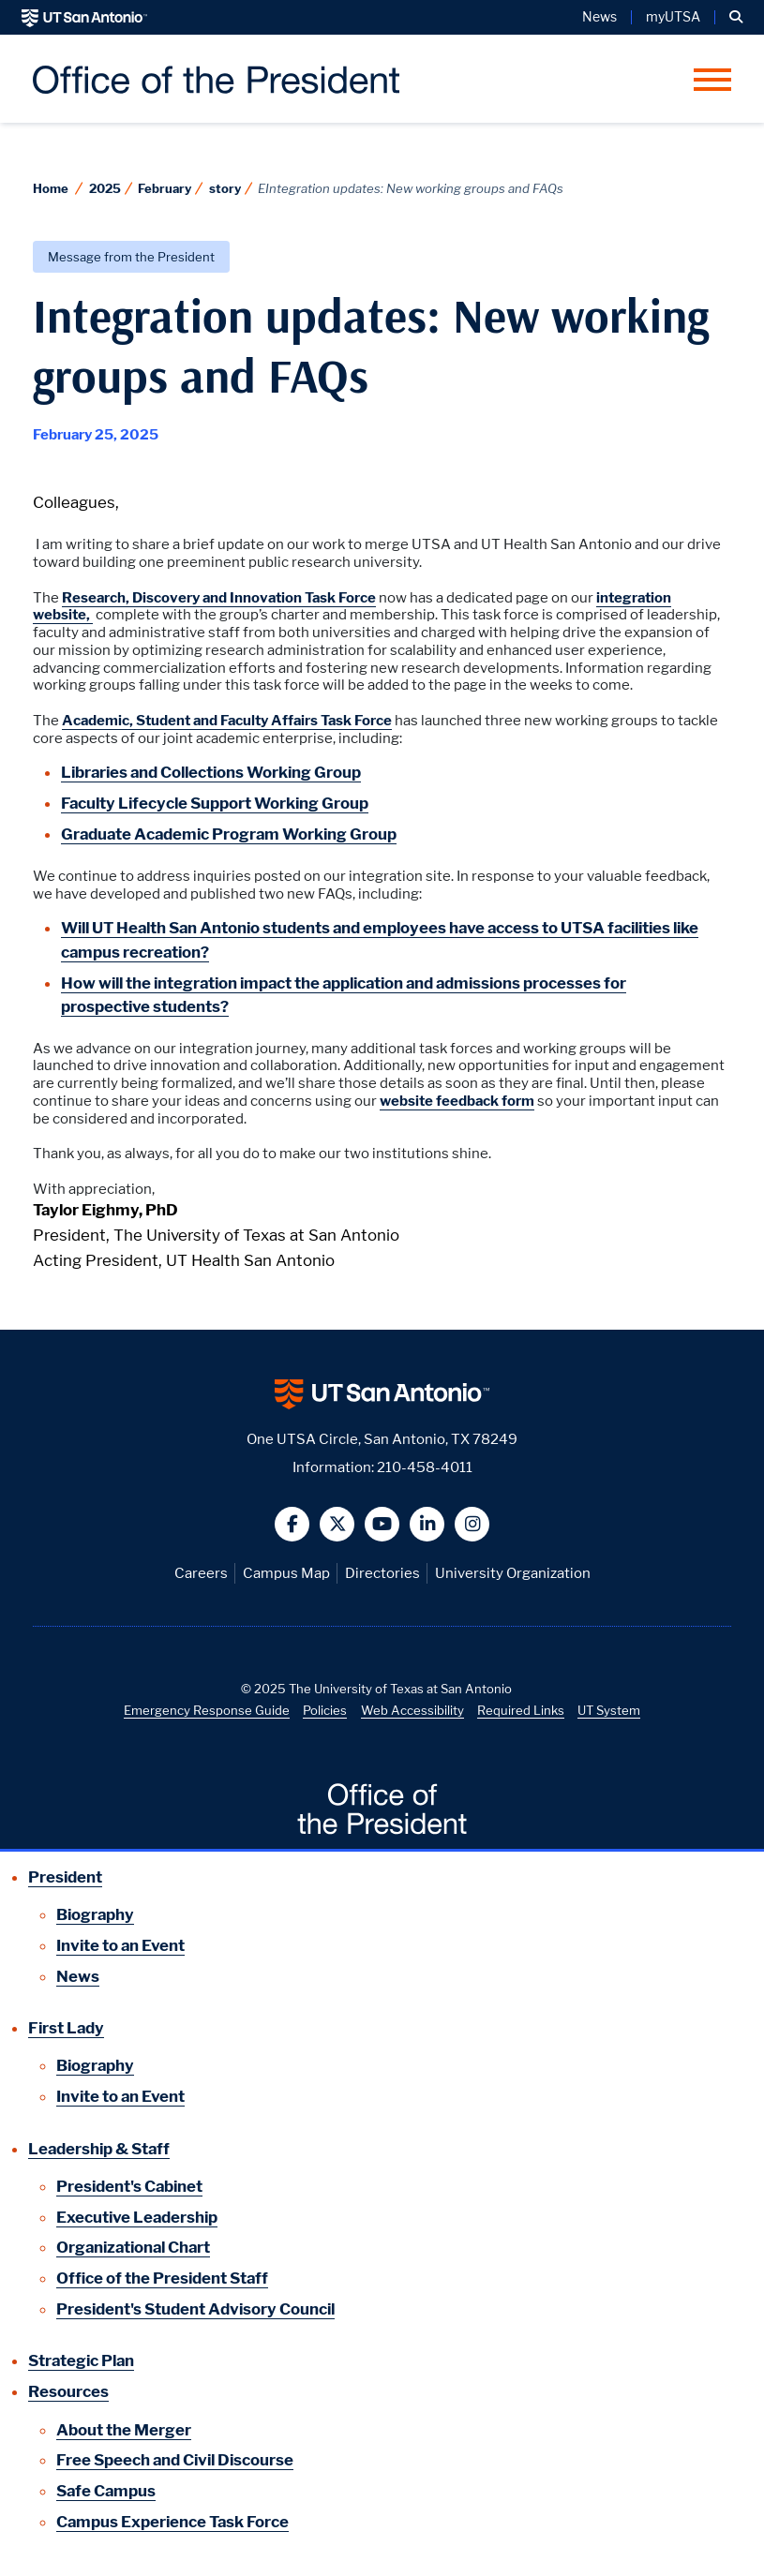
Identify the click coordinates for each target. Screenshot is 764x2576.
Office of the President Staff (162, 2278)
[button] (735, 17)
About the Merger (123, 2429)
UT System (608, 1710)
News (599, 17)
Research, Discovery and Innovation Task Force (219, 597)
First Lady (66, 2027)
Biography (95, 1914)
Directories (382, 1573)
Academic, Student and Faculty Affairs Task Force (227, 720)
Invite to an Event (120, 1945)
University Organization (513, 1573)
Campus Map (286, 1573)
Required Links (520, 1710)
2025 (105, 188)
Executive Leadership (136, 2217)
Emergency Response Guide (207, 1710)
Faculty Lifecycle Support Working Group (214, 803)
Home (50, 188)
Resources (68, 2391)
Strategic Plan (81, 2360)
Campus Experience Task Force (172, 2521)
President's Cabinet (129, 2186)
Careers (201, 1573)
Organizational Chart (133, 2247)
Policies (325, 1710)
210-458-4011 (424, 1467)
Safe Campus (106, 2490)
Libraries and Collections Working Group (211, 772)
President (65, 1877)
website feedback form (457, 1101)
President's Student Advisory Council (195, 2309)
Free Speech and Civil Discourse (174, 2459)
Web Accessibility (412, 1710)
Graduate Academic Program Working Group (229, 834)
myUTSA (673, 17)
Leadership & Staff (99, 2148)
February (164, 188)
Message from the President (131, 256)
